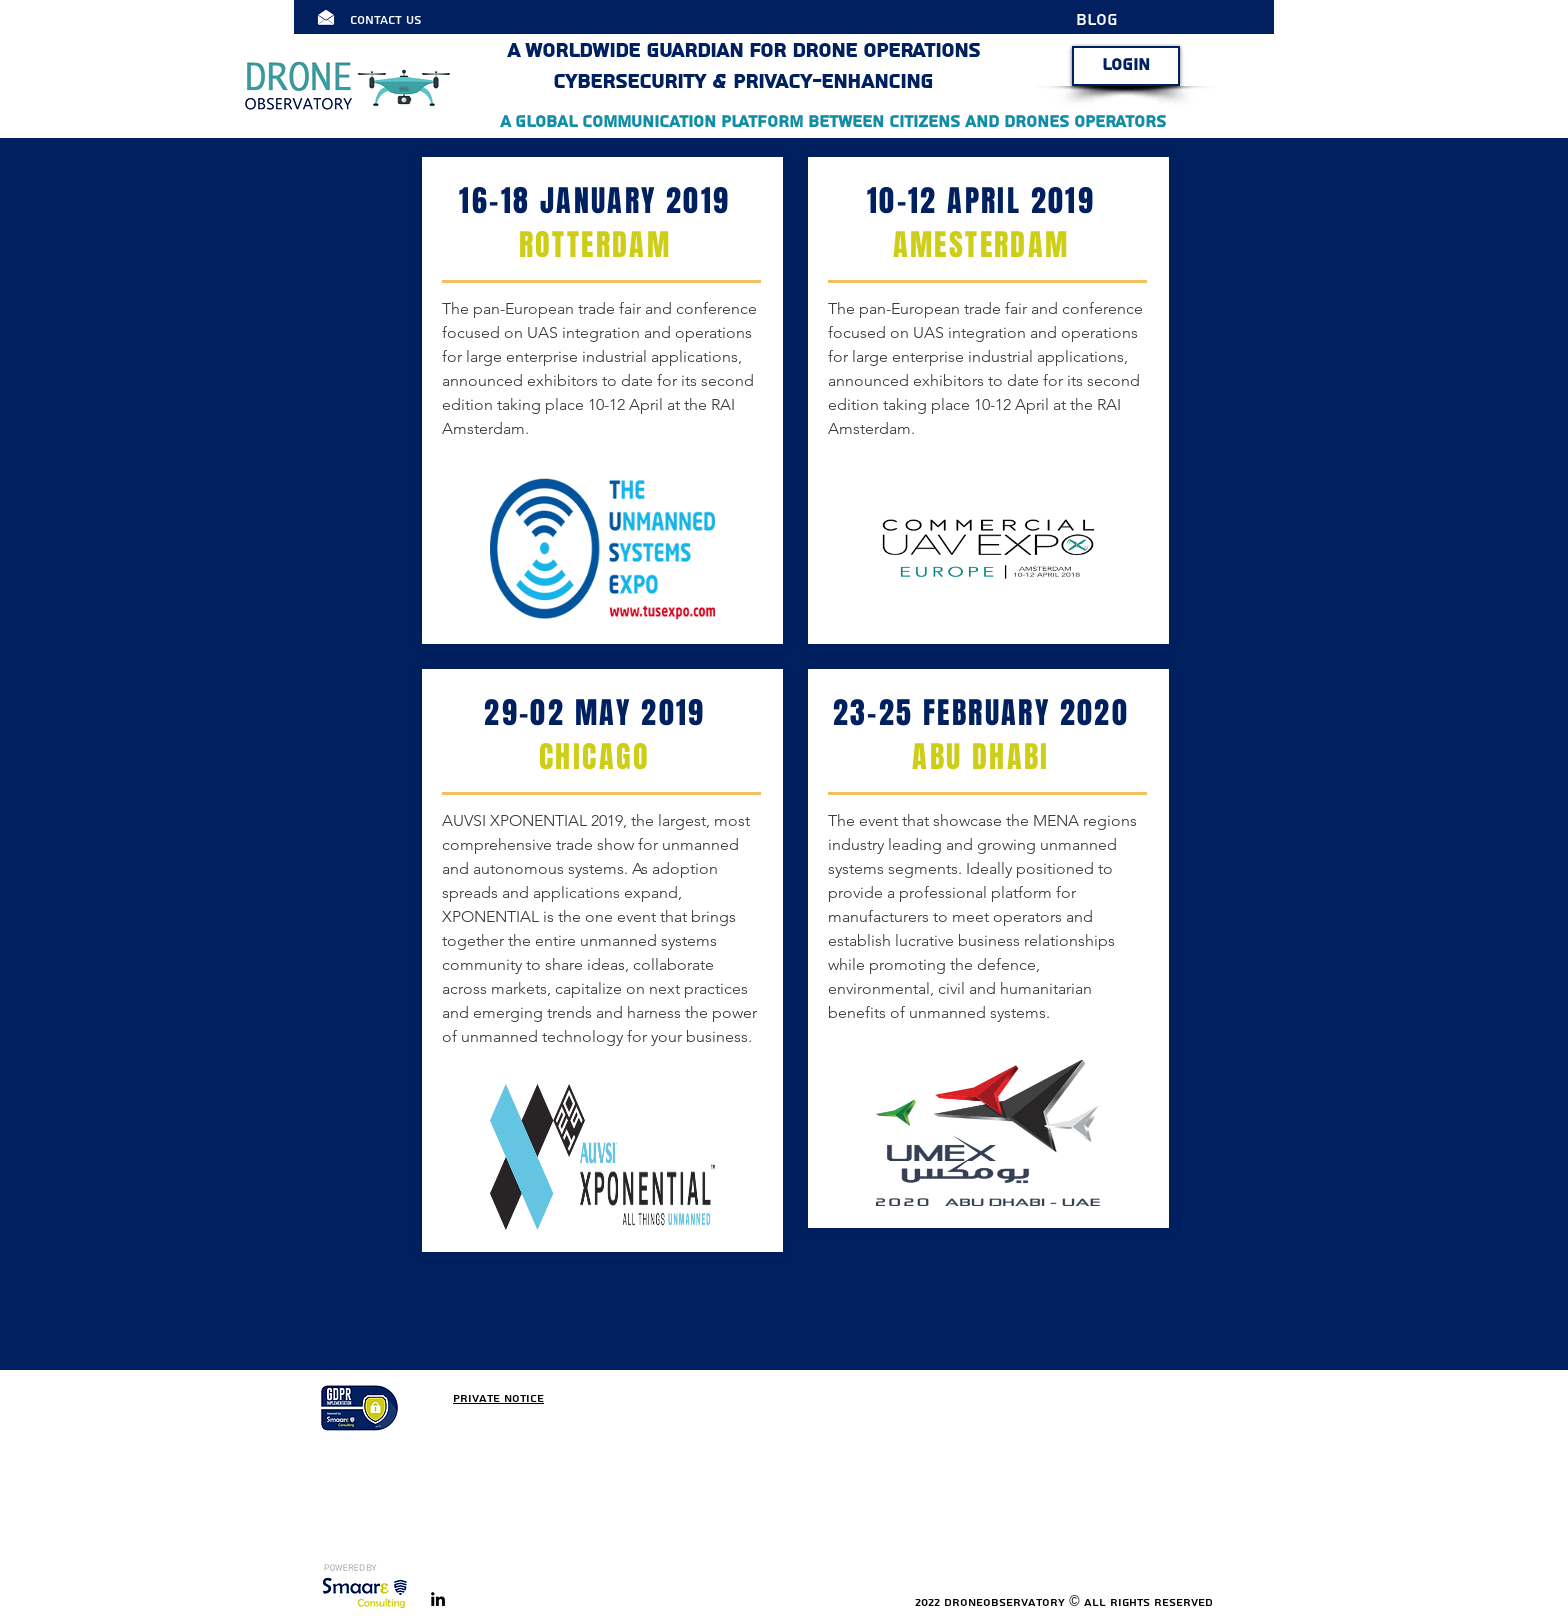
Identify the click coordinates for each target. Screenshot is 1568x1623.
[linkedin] (438, 1599)
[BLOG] (1110, 20)
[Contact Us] (405, 20)
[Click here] (326, 17)
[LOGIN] (1126, 66)
